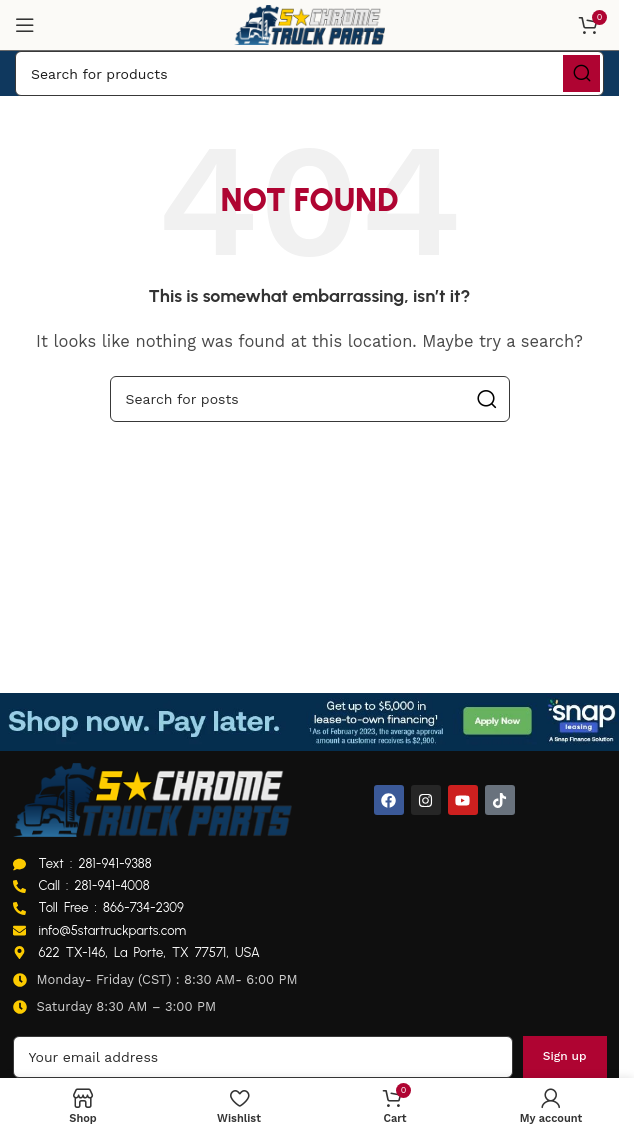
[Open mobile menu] (25, 25)
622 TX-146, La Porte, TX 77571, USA (149, 952)
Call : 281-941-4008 (94, 885)
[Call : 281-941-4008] (19, 886)
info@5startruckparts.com (113, 930)
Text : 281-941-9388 (95, 863)
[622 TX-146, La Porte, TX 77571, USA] (19, 952)
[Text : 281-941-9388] (19, 864)
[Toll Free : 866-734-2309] (19, 908)
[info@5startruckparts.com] (19, 930)
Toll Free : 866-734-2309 (111, 907)
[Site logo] (310, 24)
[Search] (309, 73)
